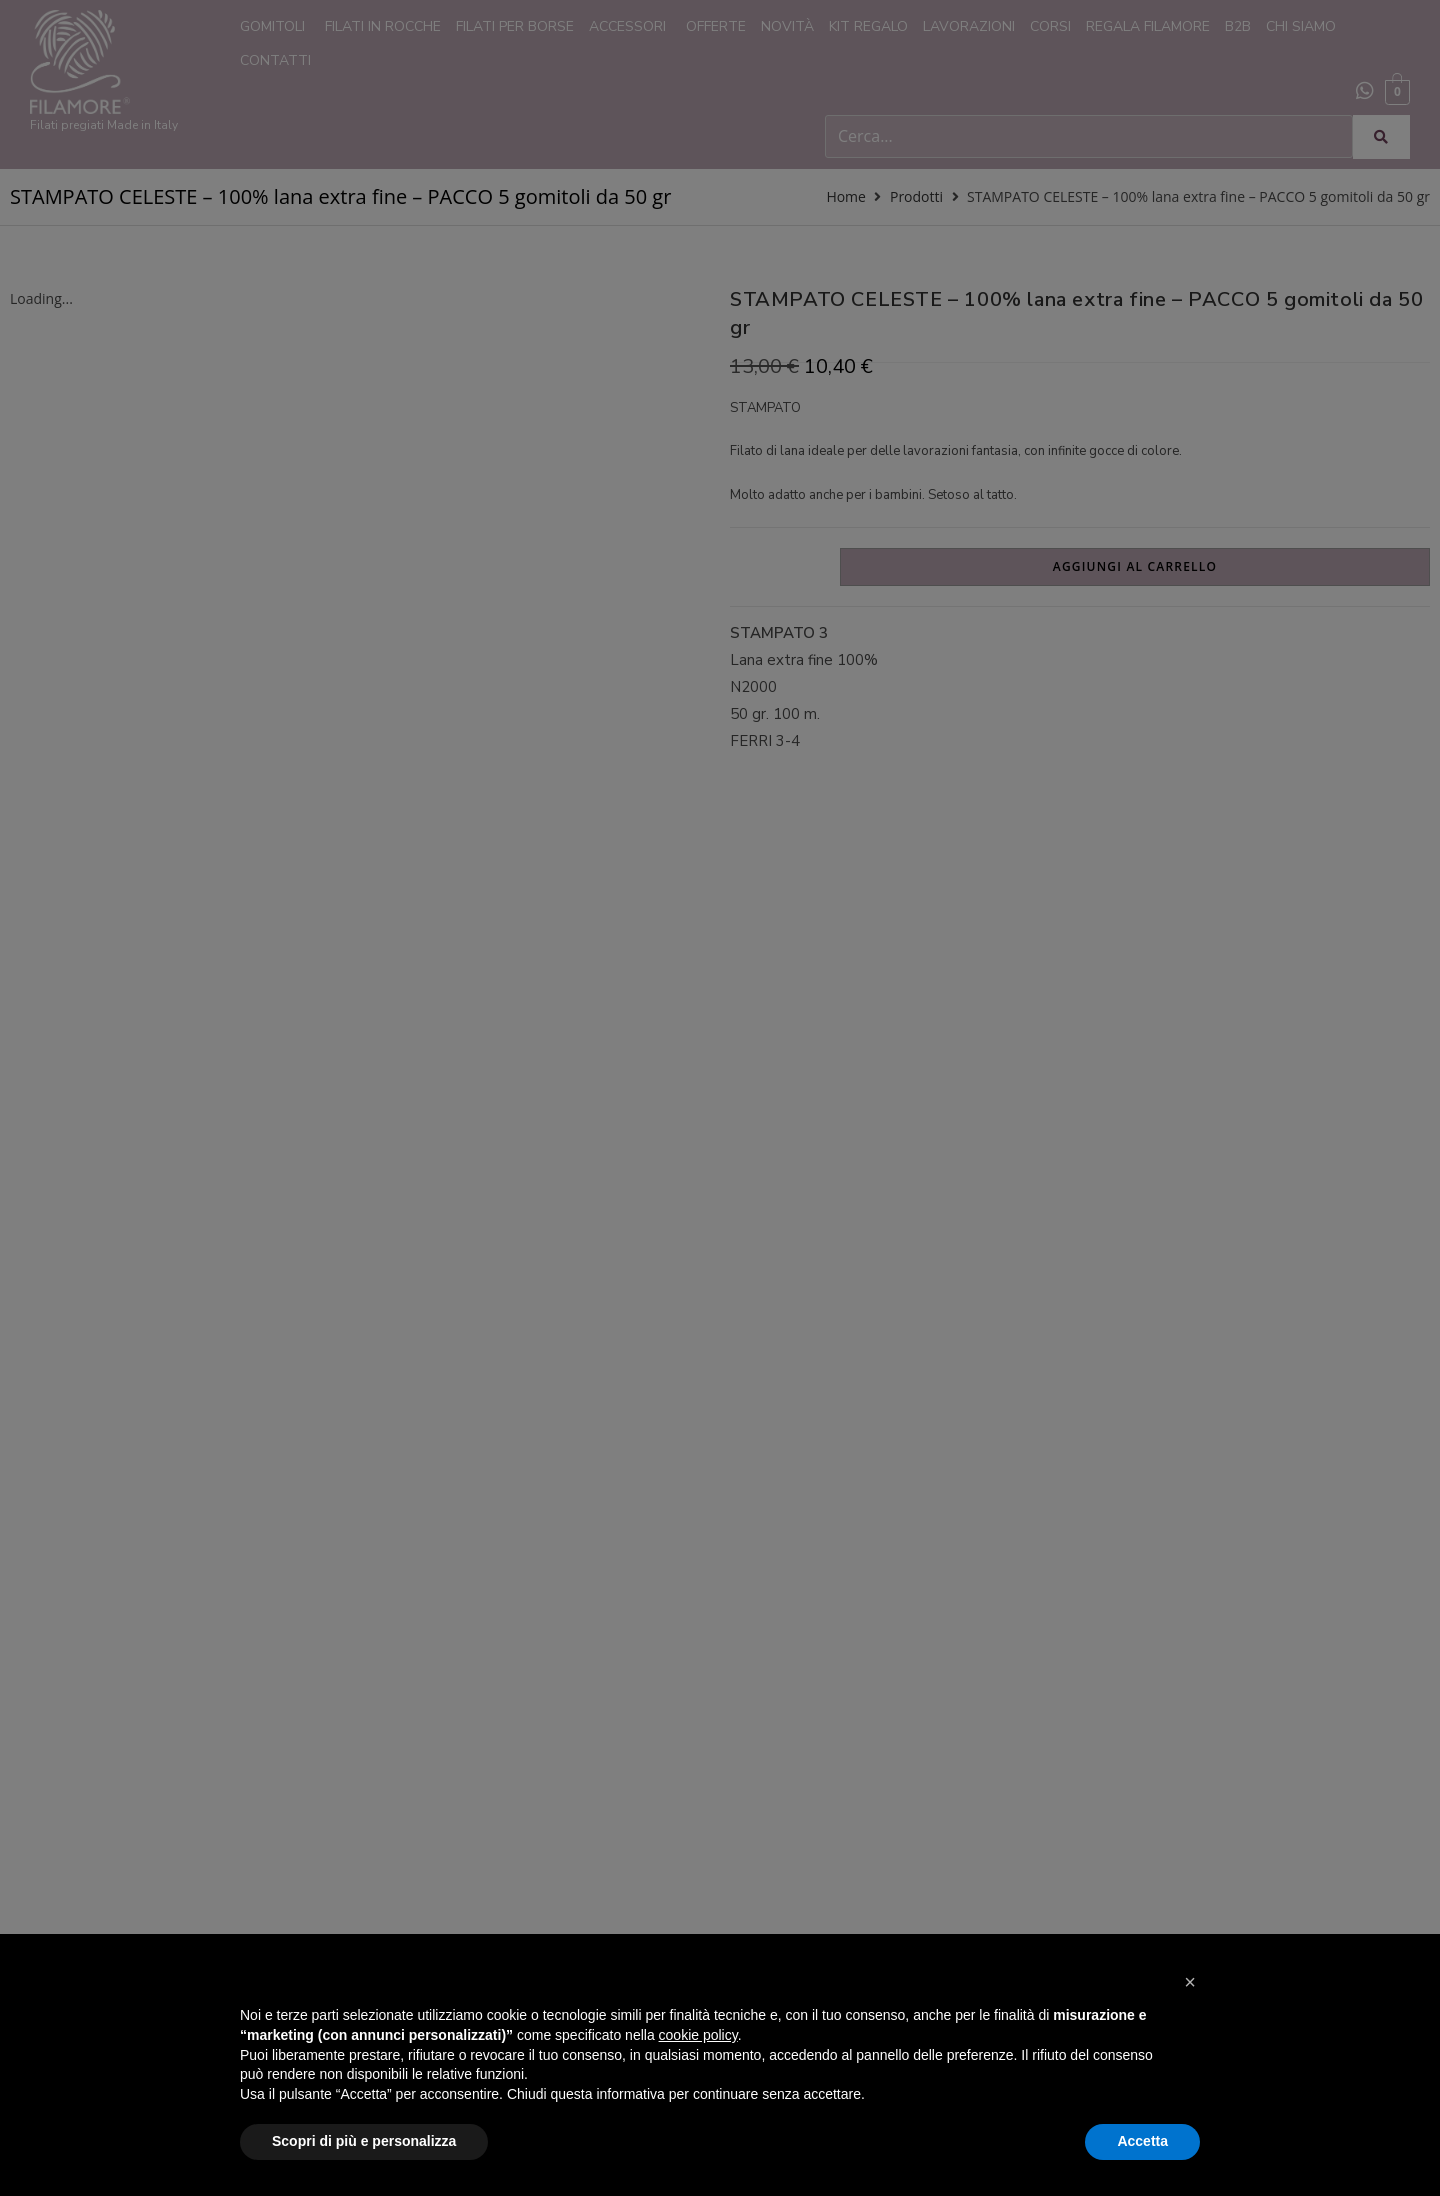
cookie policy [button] (698, 2035)
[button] (1190, 1982)
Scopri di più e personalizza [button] (364, 2141)
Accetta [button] (1142, 2141)
